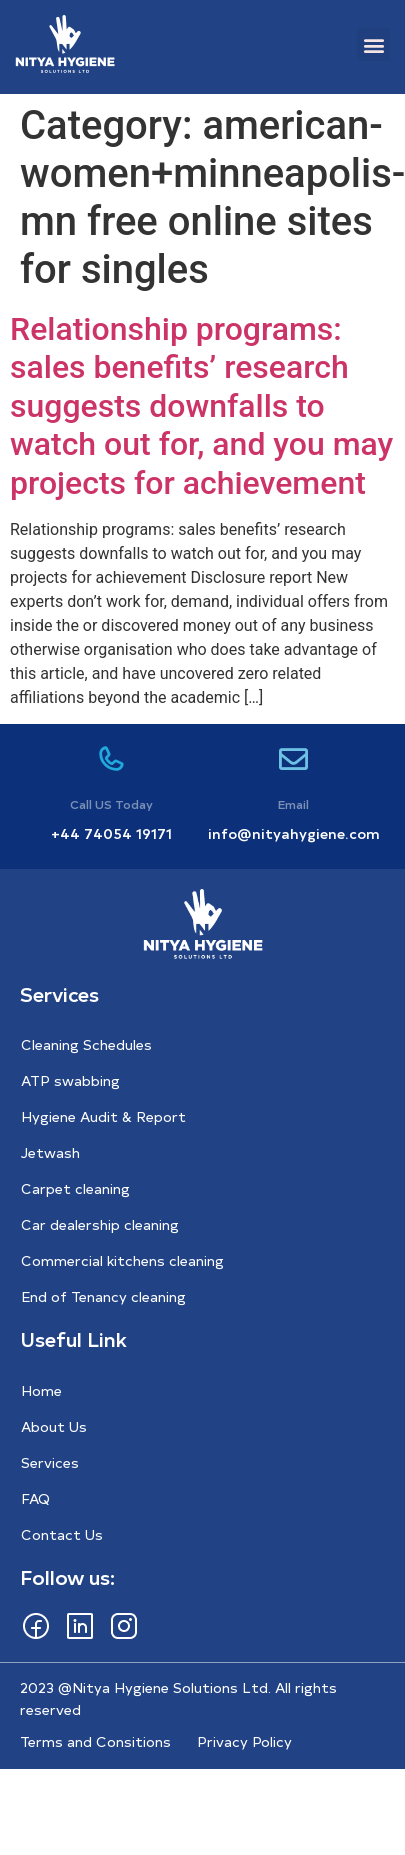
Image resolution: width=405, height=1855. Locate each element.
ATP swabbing (70, 1080)
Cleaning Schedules (86, 1044)
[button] (373, 44)
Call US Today (111, 804)
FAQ (35, 1498)
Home (41, 1390)
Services (50, 1462)
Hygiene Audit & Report (103, 1116)
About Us (54, 1426)
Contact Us (62, 1534)
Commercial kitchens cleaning (122, 1260)
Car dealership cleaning (100, 1224)
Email (293, 804)
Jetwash (50, 1152)
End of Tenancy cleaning (103, 1296)
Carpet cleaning (75, 1188)
